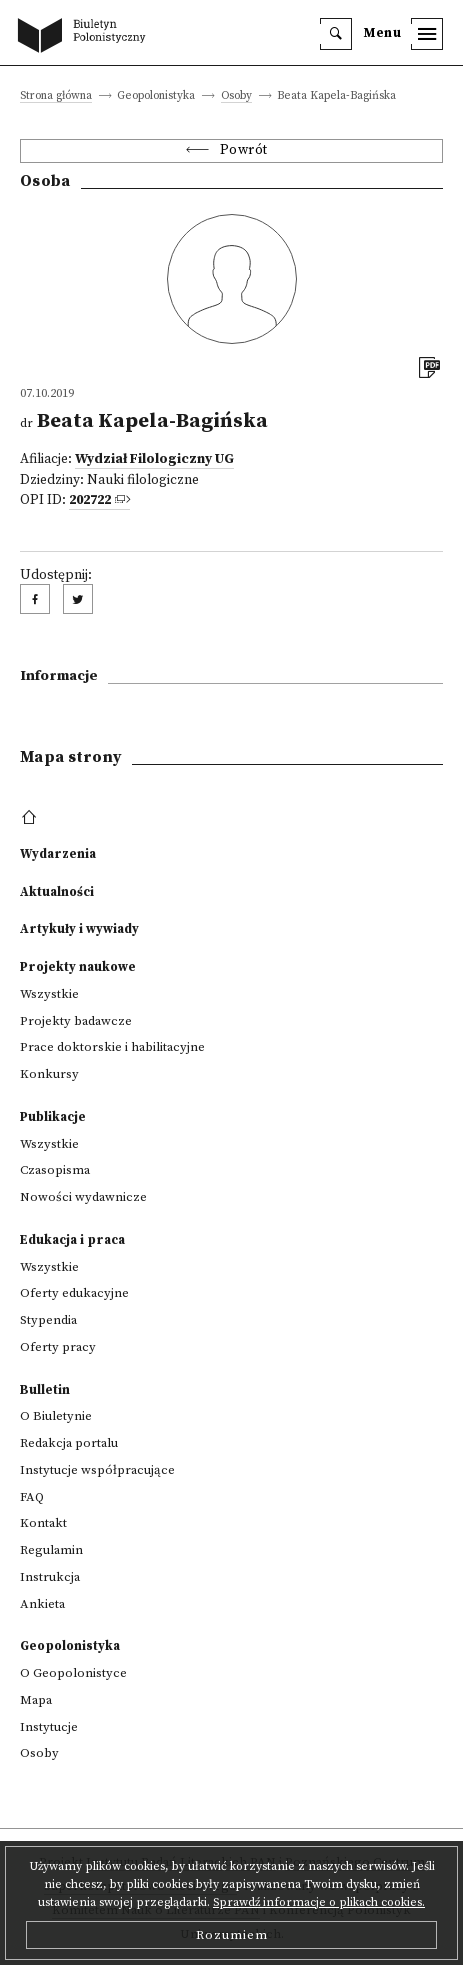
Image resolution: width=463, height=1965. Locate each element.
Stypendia (48, 1320)
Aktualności (57, 892)
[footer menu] (31, 818)
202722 (90, 500)
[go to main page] (86, 37)
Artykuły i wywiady (79, 929)
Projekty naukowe (78, 967)
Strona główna (56, 96)
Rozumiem (232, 1935)
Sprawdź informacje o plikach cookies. (319, 1902)
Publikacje (53, 1117)
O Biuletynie (56, 1416)
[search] (336, 34)
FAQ (32, 1497)
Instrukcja (50, 1577)
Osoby (236, 96)
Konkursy (49, 1074)
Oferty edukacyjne (74, 1293)
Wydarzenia (58, 854)
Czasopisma (55, 1170)
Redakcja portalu (69, 1443)
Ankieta (42, 1604)
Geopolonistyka (70, 1646)
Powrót (244, 150)
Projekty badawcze (76, 1021)
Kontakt (43, 1523)
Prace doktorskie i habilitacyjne (112, 1047)
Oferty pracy (58, 1347)
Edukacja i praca (72, 1240)
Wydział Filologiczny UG (154, 459)
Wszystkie (49, 994)
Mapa (36, 1700)
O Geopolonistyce (73, 1673)
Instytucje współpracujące (97, 1470)
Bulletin (45, 1390)
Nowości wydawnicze (83, 1197)
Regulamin (51, 1550)
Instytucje (49, 1727)
